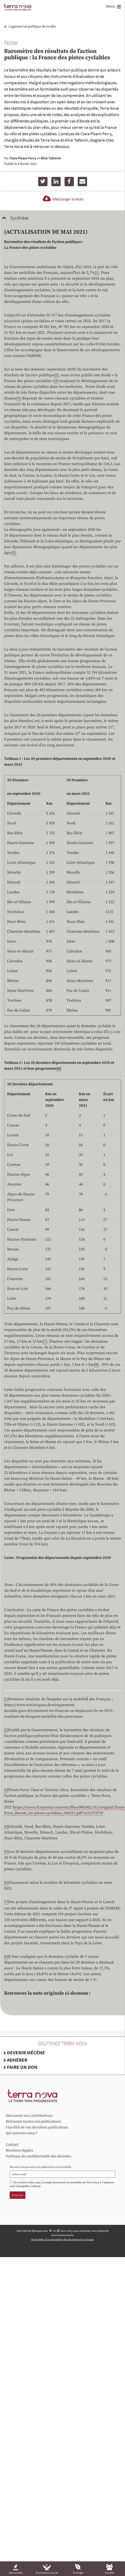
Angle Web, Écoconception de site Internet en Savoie (62, 2239)
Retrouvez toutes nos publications (33, 2121)
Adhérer (17, 2060)
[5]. (14, 552)
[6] (58, 1068)
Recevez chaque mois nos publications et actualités (40, 2167)
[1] (97, 272)
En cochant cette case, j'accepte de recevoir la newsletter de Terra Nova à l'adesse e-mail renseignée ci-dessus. (62, 2184)
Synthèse (19, 218)
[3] (56, 381)
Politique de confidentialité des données (38, 2156)
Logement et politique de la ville (32, 26)
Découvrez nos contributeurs (29, 2115)
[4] (18, 398)
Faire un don (22, 2067)
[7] (45, 1341)
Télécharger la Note (62, 199)
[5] (6, 1851)
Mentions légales (19, 2150)
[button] (118, 7)
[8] (96, 1364)
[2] (56, 375)
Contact (12, 2144)
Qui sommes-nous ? (22, 2132)
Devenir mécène (26, 2052)
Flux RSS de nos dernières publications (37, 2127)
